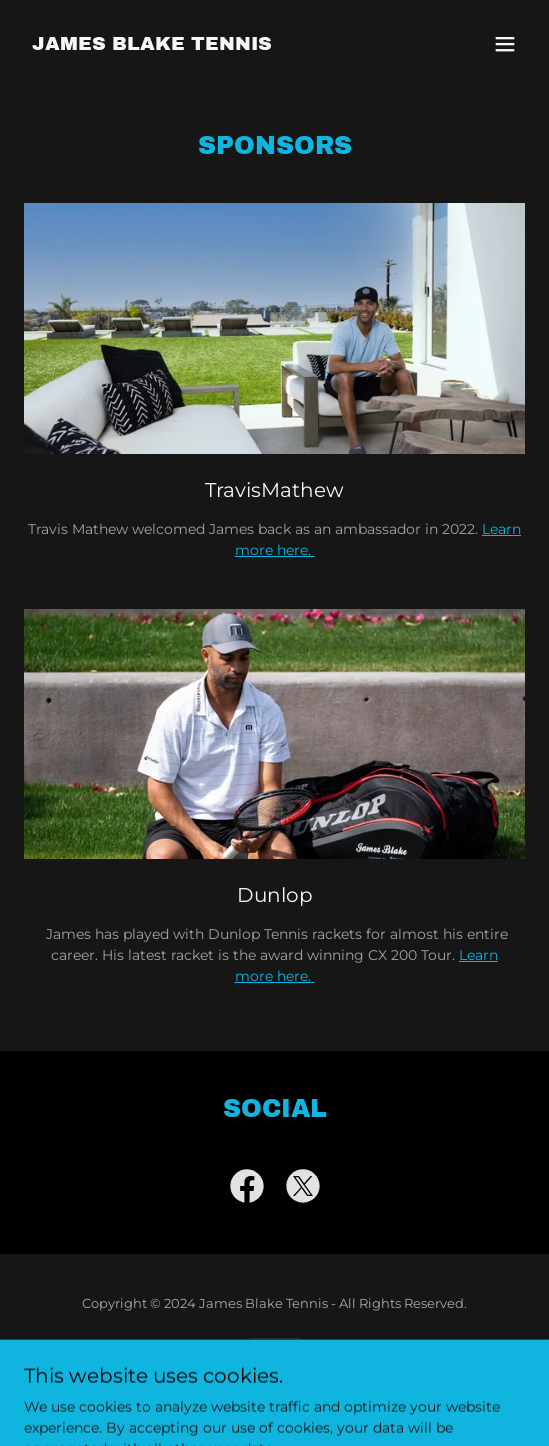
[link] (152, 45)
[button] (505, 44)
